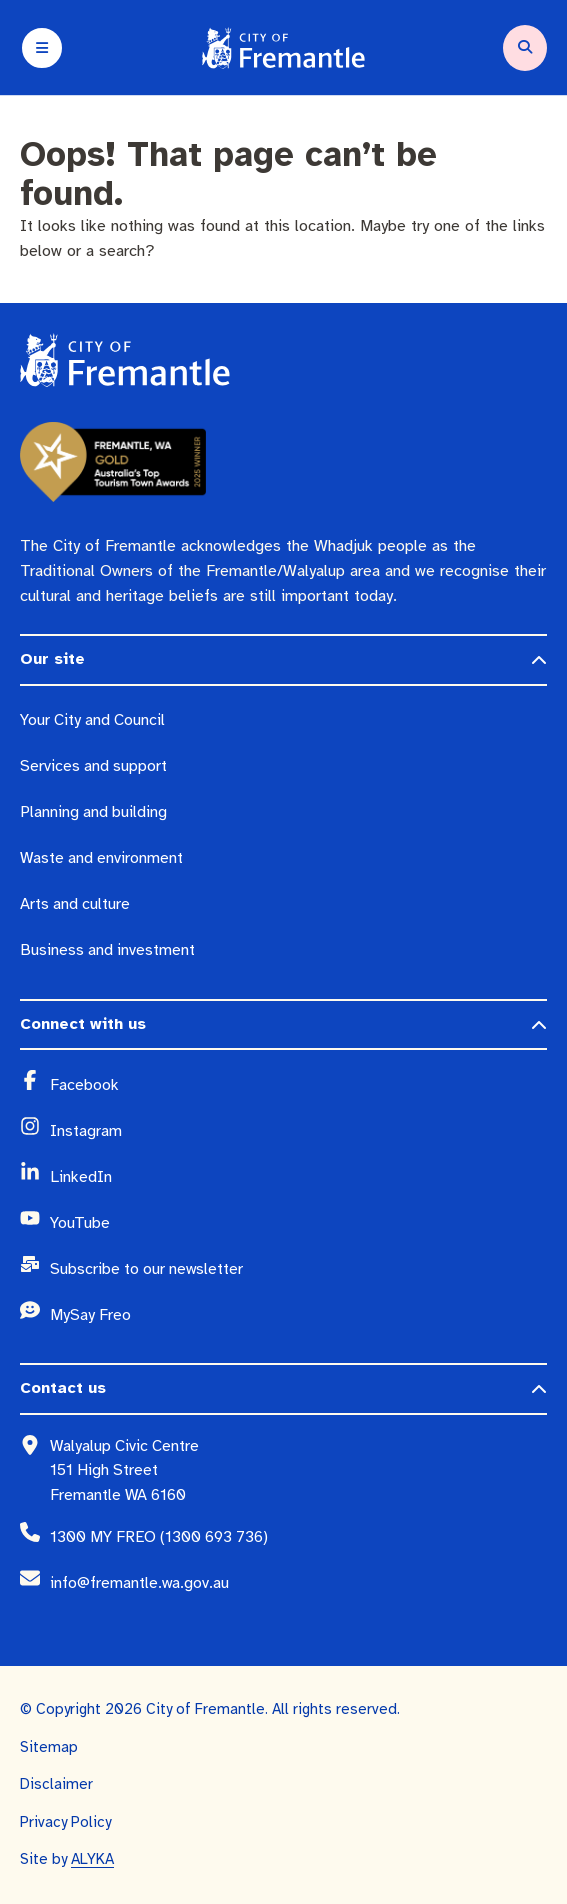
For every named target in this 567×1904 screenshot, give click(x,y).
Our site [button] (52, 659)
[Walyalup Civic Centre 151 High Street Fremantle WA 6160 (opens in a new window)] (298, 1470)
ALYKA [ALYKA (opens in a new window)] (92, 1859)
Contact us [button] (63, 1388)
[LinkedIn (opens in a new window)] (298, 1177)
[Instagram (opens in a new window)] (298, 1131)
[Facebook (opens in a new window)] (298, 1085)
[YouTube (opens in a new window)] (298, 1223)
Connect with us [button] (83, 1024)
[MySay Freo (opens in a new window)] (298, 1315)
